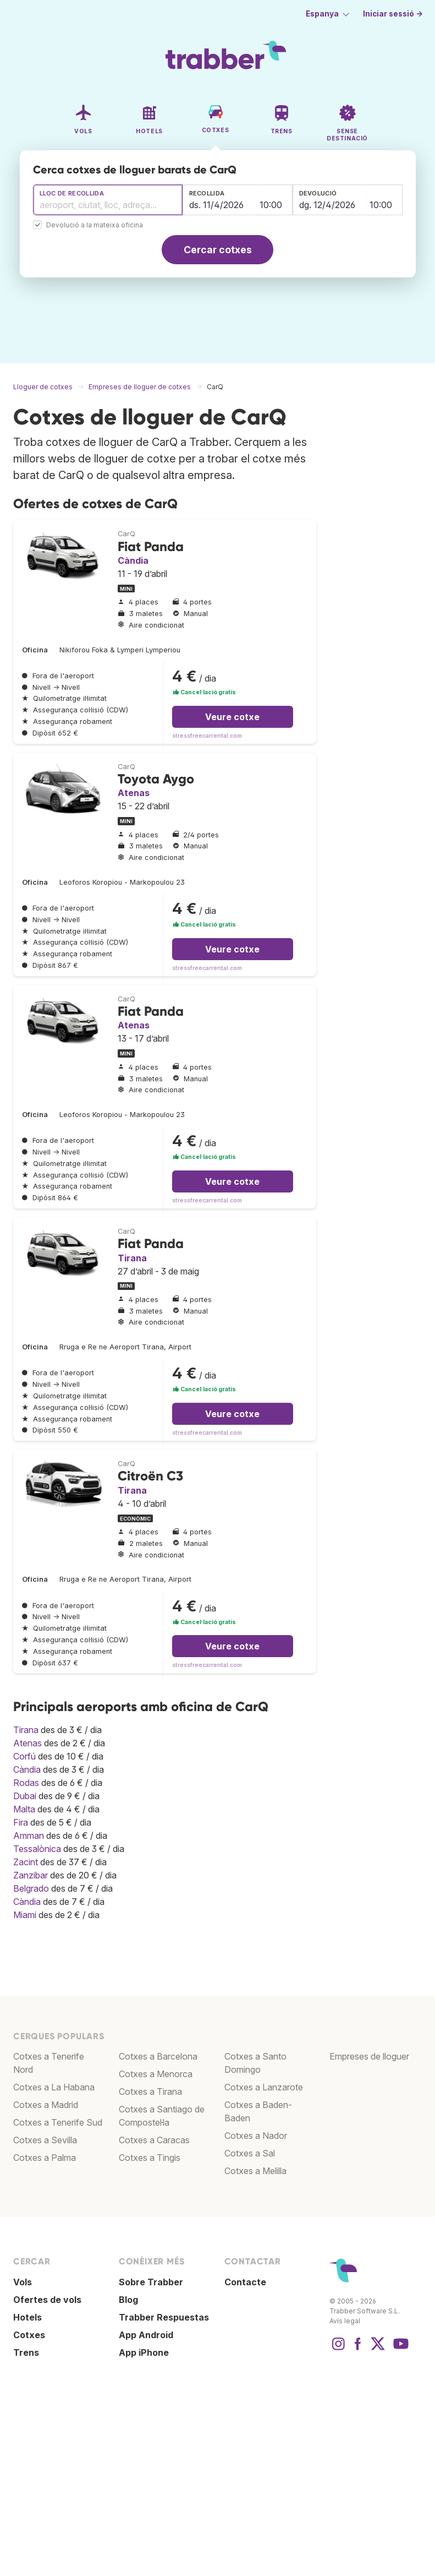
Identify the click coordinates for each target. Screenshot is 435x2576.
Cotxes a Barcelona (158, 2056)
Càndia (133, 560)
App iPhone (144, 2352)
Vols (22, 2282)
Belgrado (31, 1888)
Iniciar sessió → (393, 13)
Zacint (25, 1861)
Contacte (245, 2282)
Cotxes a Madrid (45, 2104)
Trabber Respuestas (164, 2317)
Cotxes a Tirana (150, 2091)
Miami (24, 1914)
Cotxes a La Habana (54, 2087)
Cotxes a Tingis (149, 2157)
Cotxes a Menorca (155, 2073)
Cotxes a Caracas (154, 2139)
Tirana (132, 1258)
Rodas (26, 1782)
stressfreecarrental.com (207, 735)
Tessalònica (37, 1848)
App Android (146, 2334)
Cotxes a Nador (255, 2135)
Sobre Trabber (151, 2282)
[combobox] (108, 199)
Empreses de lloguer (369, 2056)
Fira (20, 1822)
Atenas (134, 792)
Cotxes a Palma (44, 2157)
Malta (24, 1809)
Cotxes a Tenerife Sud (57, 2122)
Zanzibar (30, 1875)
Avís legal (344, 2321)
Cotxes (29, 2334)
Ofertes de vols (47, 2299)
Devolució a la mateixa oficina (94, 225)
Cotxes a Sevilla (45, 2139)
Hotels (27, 2317)
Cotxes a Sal (249, 2153)
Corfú (24, 1756)
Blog (128, 2299)
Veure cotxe (232, 716)
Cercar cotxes (218, 249)
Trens (26, 2352)
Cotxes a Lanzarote (263, 2087)
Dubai (24, 1795)
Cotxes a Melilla (255, 2170)
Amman (28, 1835)
